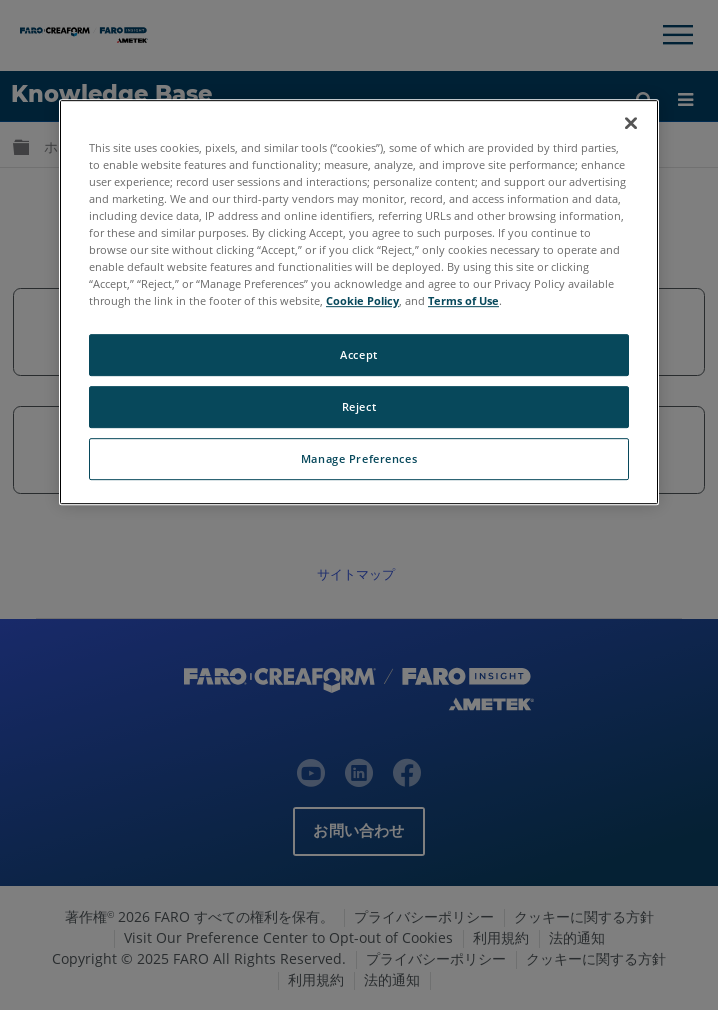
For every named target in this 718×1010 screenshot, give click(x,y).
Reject (359, 406)
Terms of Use (463, 300)
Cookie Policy (362, 300)
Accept (358, 354)
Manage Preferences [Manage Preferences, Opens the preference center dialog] (359, 458)
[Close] (631, 123)
